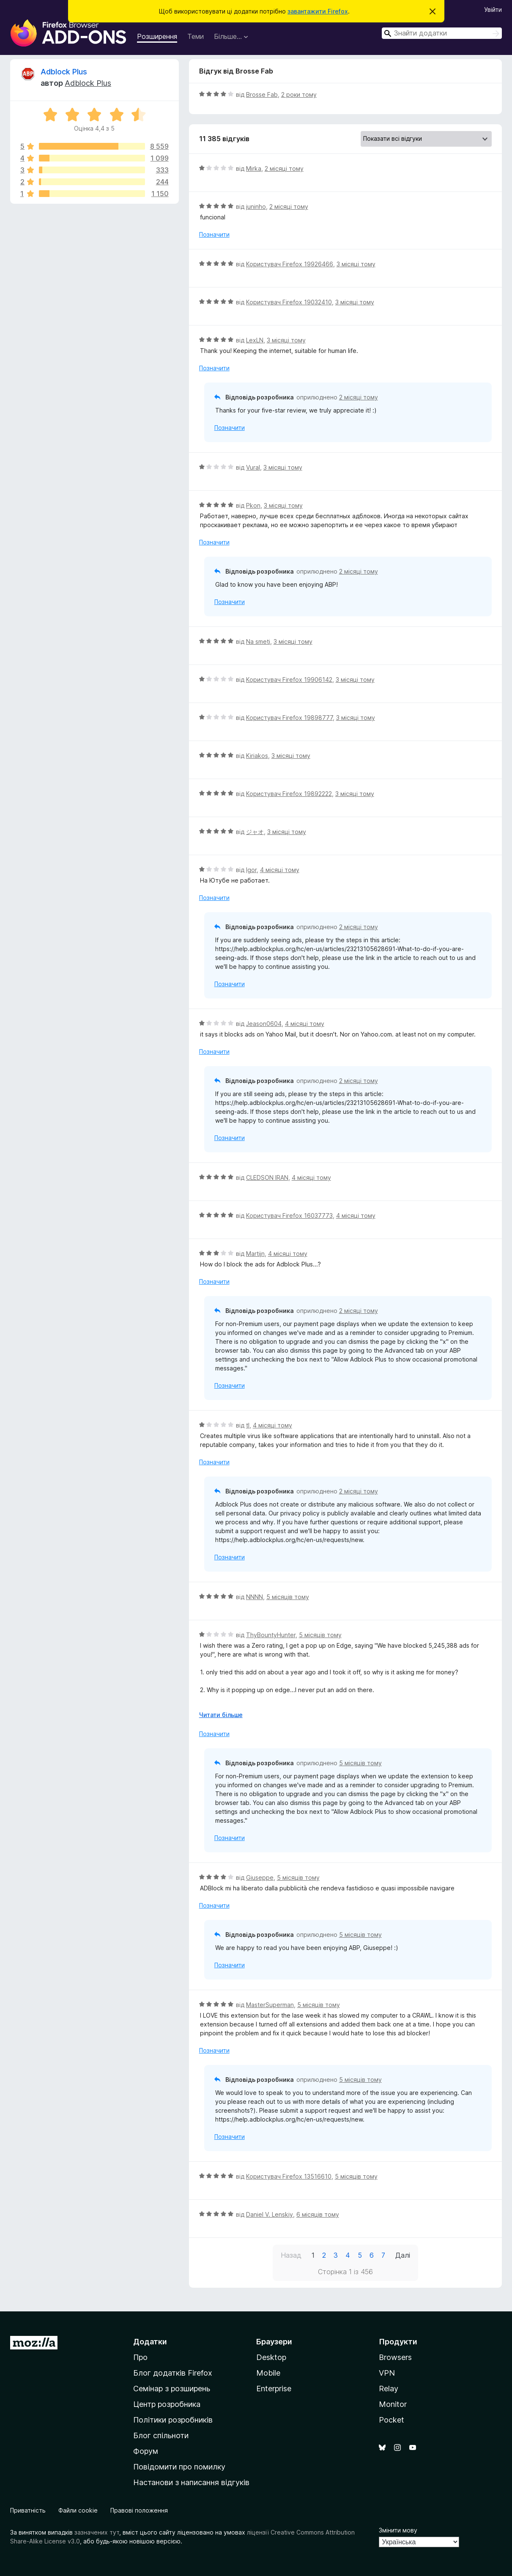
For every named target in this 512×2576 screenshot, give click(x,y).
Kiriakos (257, 755)
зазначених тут (96, 2532)
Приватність (28, 2510)
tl (247, 1425)
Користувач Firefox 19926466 (289, 264)
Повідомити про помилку (179, 2466)
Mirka (253, 168)
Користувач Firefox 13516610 (288, 2176)
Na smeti (258, 641)
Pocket (391, 2419)
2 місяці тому (284, 168)
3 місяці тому (356, 264)
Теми (195, 36)
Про (140, 2357)
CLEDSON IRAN (267, 1177)
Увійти (493, 9)
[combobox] (442, 33)
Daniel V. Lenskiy (269, 2214)
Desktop (271, 2357)
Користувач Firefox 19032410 (289, 302)
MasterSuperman (270, 2004)
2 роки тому (299, 94)
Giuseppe (260, 1877)
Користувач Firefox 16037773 (289, 1215)
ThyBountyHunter (271, 1634)
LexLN (254, 340)
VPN (387, 2372)
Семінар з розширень (171, 2388)
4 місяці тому (279, 869)
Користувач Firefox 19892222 (289, 793)
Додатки (150, 2341)
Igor (251, 869)
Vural (253, 467)
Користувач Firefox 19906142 (289, 679)
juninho (256, 206)
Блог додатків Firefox (172, 2372)
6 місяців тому (317, 2214)
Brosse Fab (262, 94)
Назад (291, 2255)
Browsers (395, 2357)
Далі (402, 2255)
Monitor (393, 2404)
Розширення (157, 36)
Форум (145, 2451)
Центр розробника (166, 2404)
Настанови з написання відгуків (191, 2482)
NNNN (254, 1596)
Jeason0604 (264, 1023)
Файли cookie (78, 2510)
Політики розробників (173, 2419)
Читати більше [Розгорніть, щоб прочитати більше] (221, 1714)
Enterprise (273, 2388)
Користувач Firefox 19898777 (289, 717)
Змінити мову (398, 2530)
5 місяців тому (287, 1596)
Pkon (253, 505)
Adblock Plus (64, 71)
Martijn (255, 1253)
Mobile (268, 2372)
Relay (388, 2388)
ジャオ (255, 831)
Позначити (214, 234)
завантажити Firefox (317, 11)
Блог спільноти (161, 2435)
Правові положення (139, 2510)
